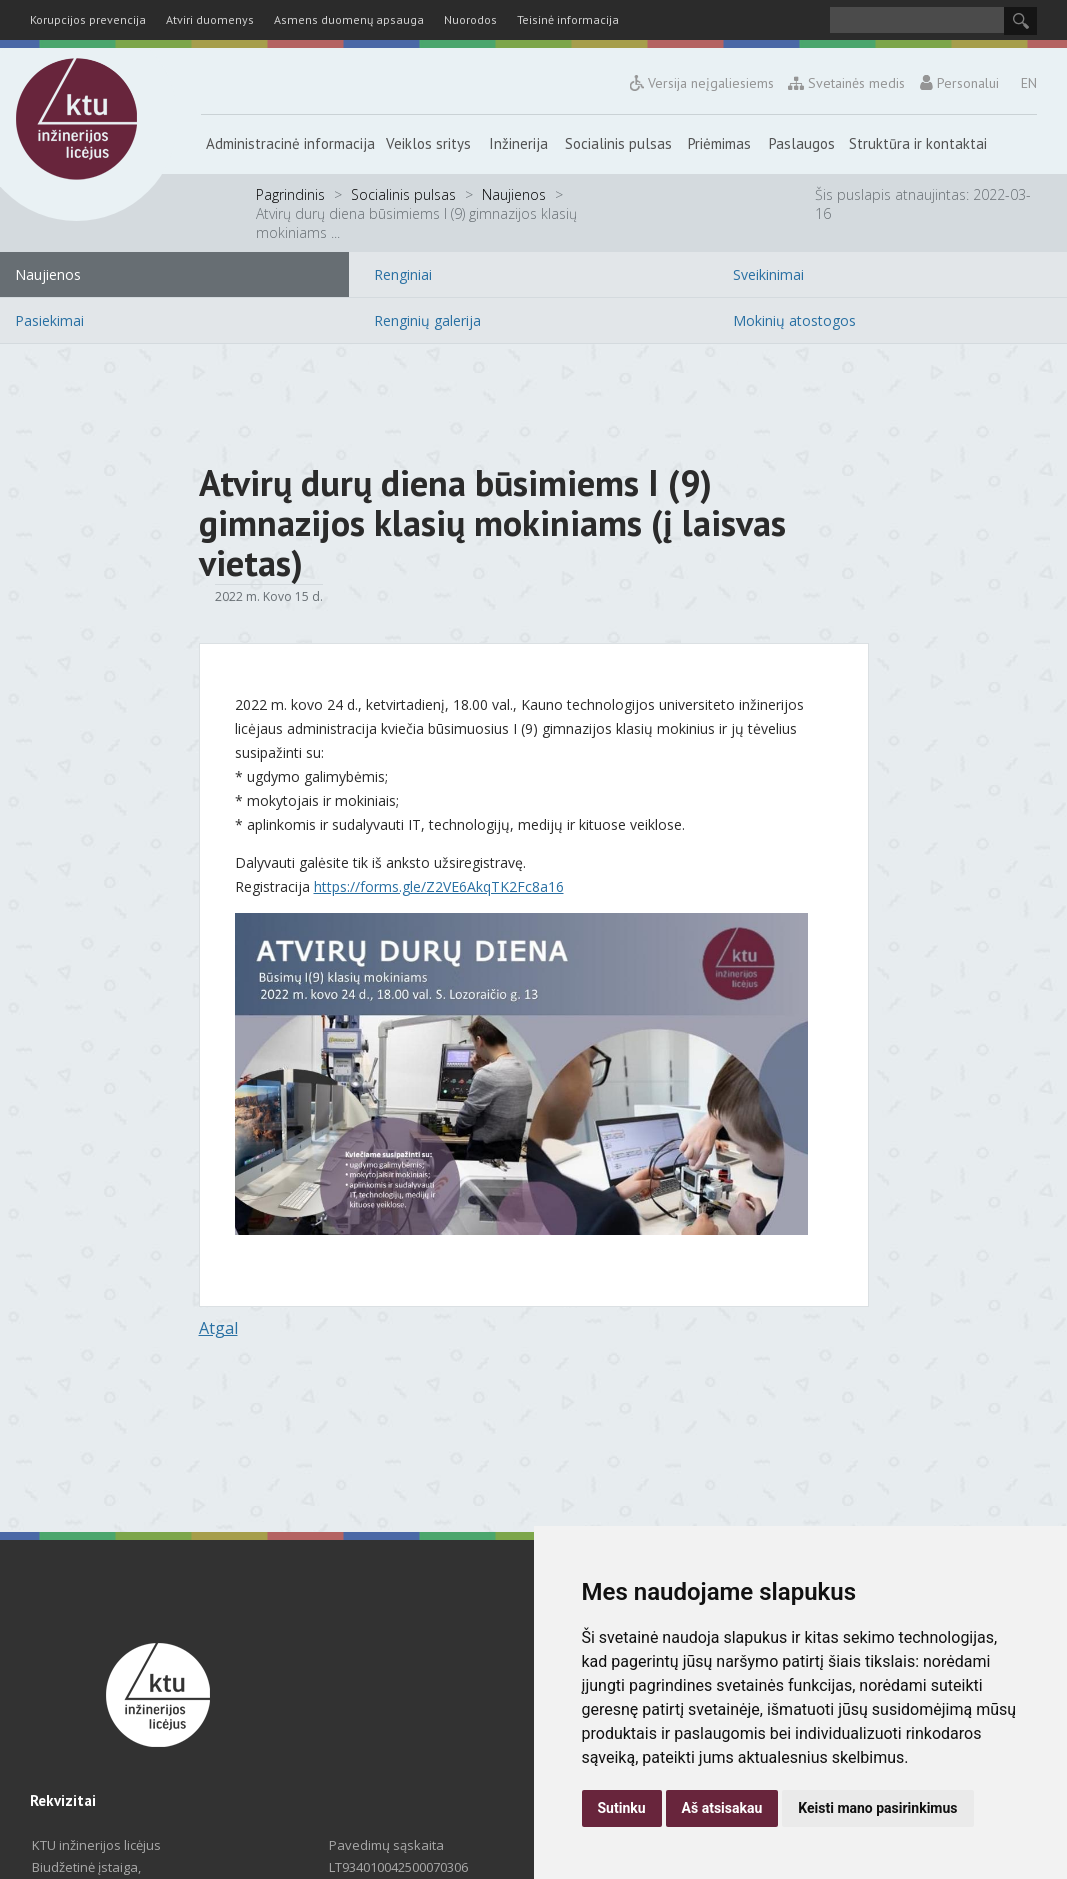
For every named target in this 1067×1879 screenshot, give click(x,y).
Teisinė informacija (568, 19)
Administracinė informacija (290, 143)
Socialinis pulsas (618, 143)
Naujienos (514, 194)
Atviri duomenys (210, 19)
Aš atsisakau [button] (722, 1808)
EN (1029, 83)
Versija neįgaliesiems (702, 83)
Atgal (218, 1328)
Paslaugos (802, 143)
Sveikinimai (768, 274)
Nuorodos (470, 19)
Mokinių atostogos (794, 320)
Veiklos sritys (428, 143)
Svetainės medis (847, 83)
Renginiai (403, 274)
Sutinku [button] (622, 1808)
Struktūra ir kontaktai (918, 143)
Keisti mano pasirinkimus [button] (877, 1808)
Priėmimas (719, 143)
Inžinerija (518, 143)
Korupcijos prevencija (88, 19)
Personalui (959, 83)
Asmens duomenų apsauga (349, 19)
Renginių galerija (427, 320)
